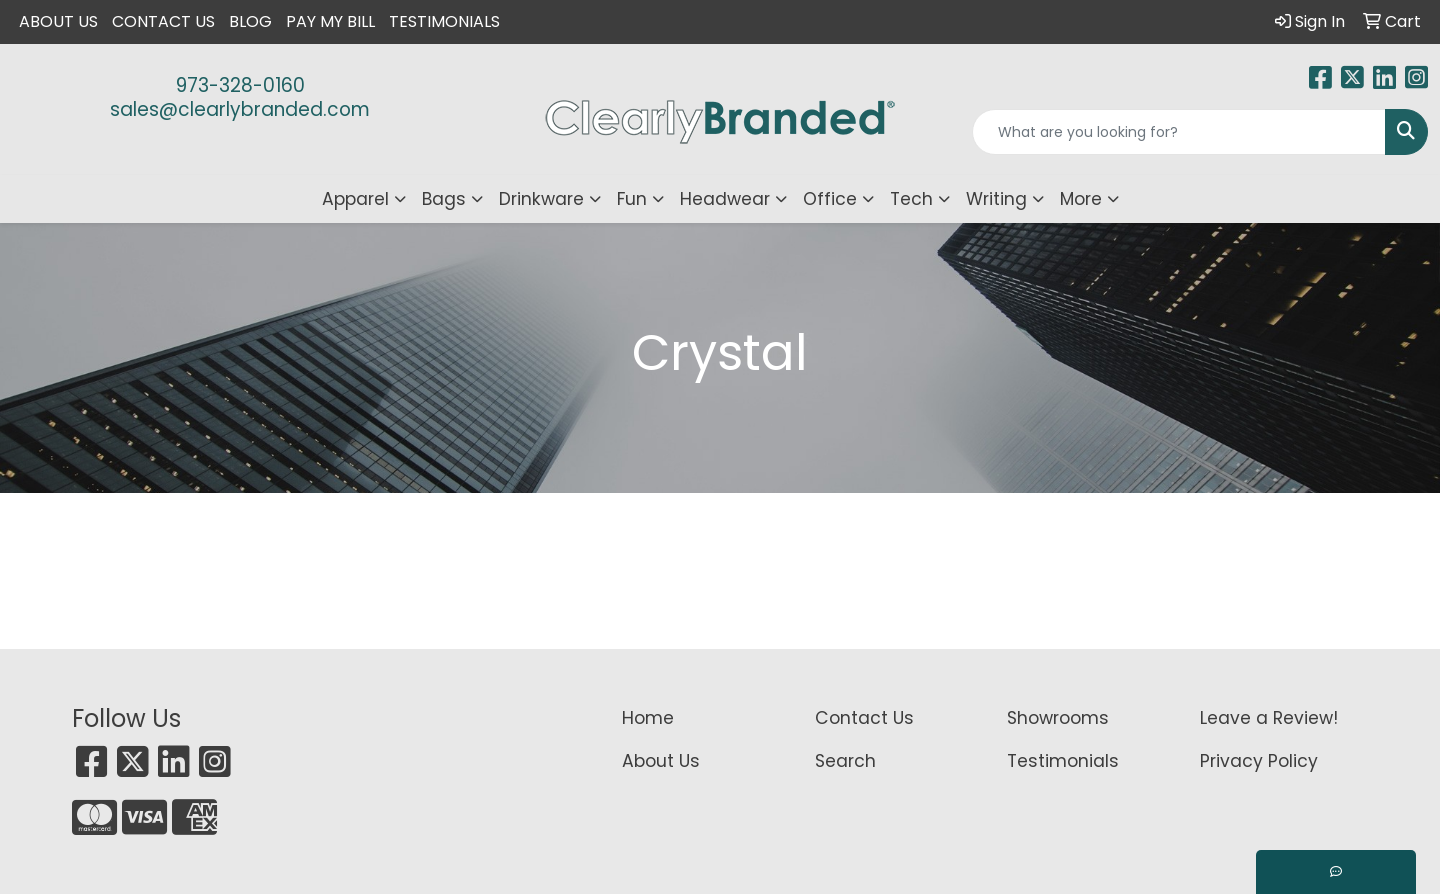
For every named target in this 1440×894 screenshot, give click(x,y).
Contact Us (163, 21)
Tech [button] (911, 199)
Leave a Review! (1269, 718)
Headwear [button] (725, 199)
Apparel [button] (355, 199)
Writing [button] (996, 199)
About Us (58, 21)
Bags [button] (444, 199)
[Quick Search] (1179, 132)
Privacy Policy (1259, 761)
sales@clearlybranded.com (240, 109)
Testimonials (444, 21)
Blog (250, 21)
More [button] (1081, 199)
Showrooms (1058, 718)
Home (648, 718)
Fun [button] (632, 199)
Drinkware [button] (541, 199)
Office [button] (830, 199)
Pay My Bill (330, 21)
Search (845, 761)
